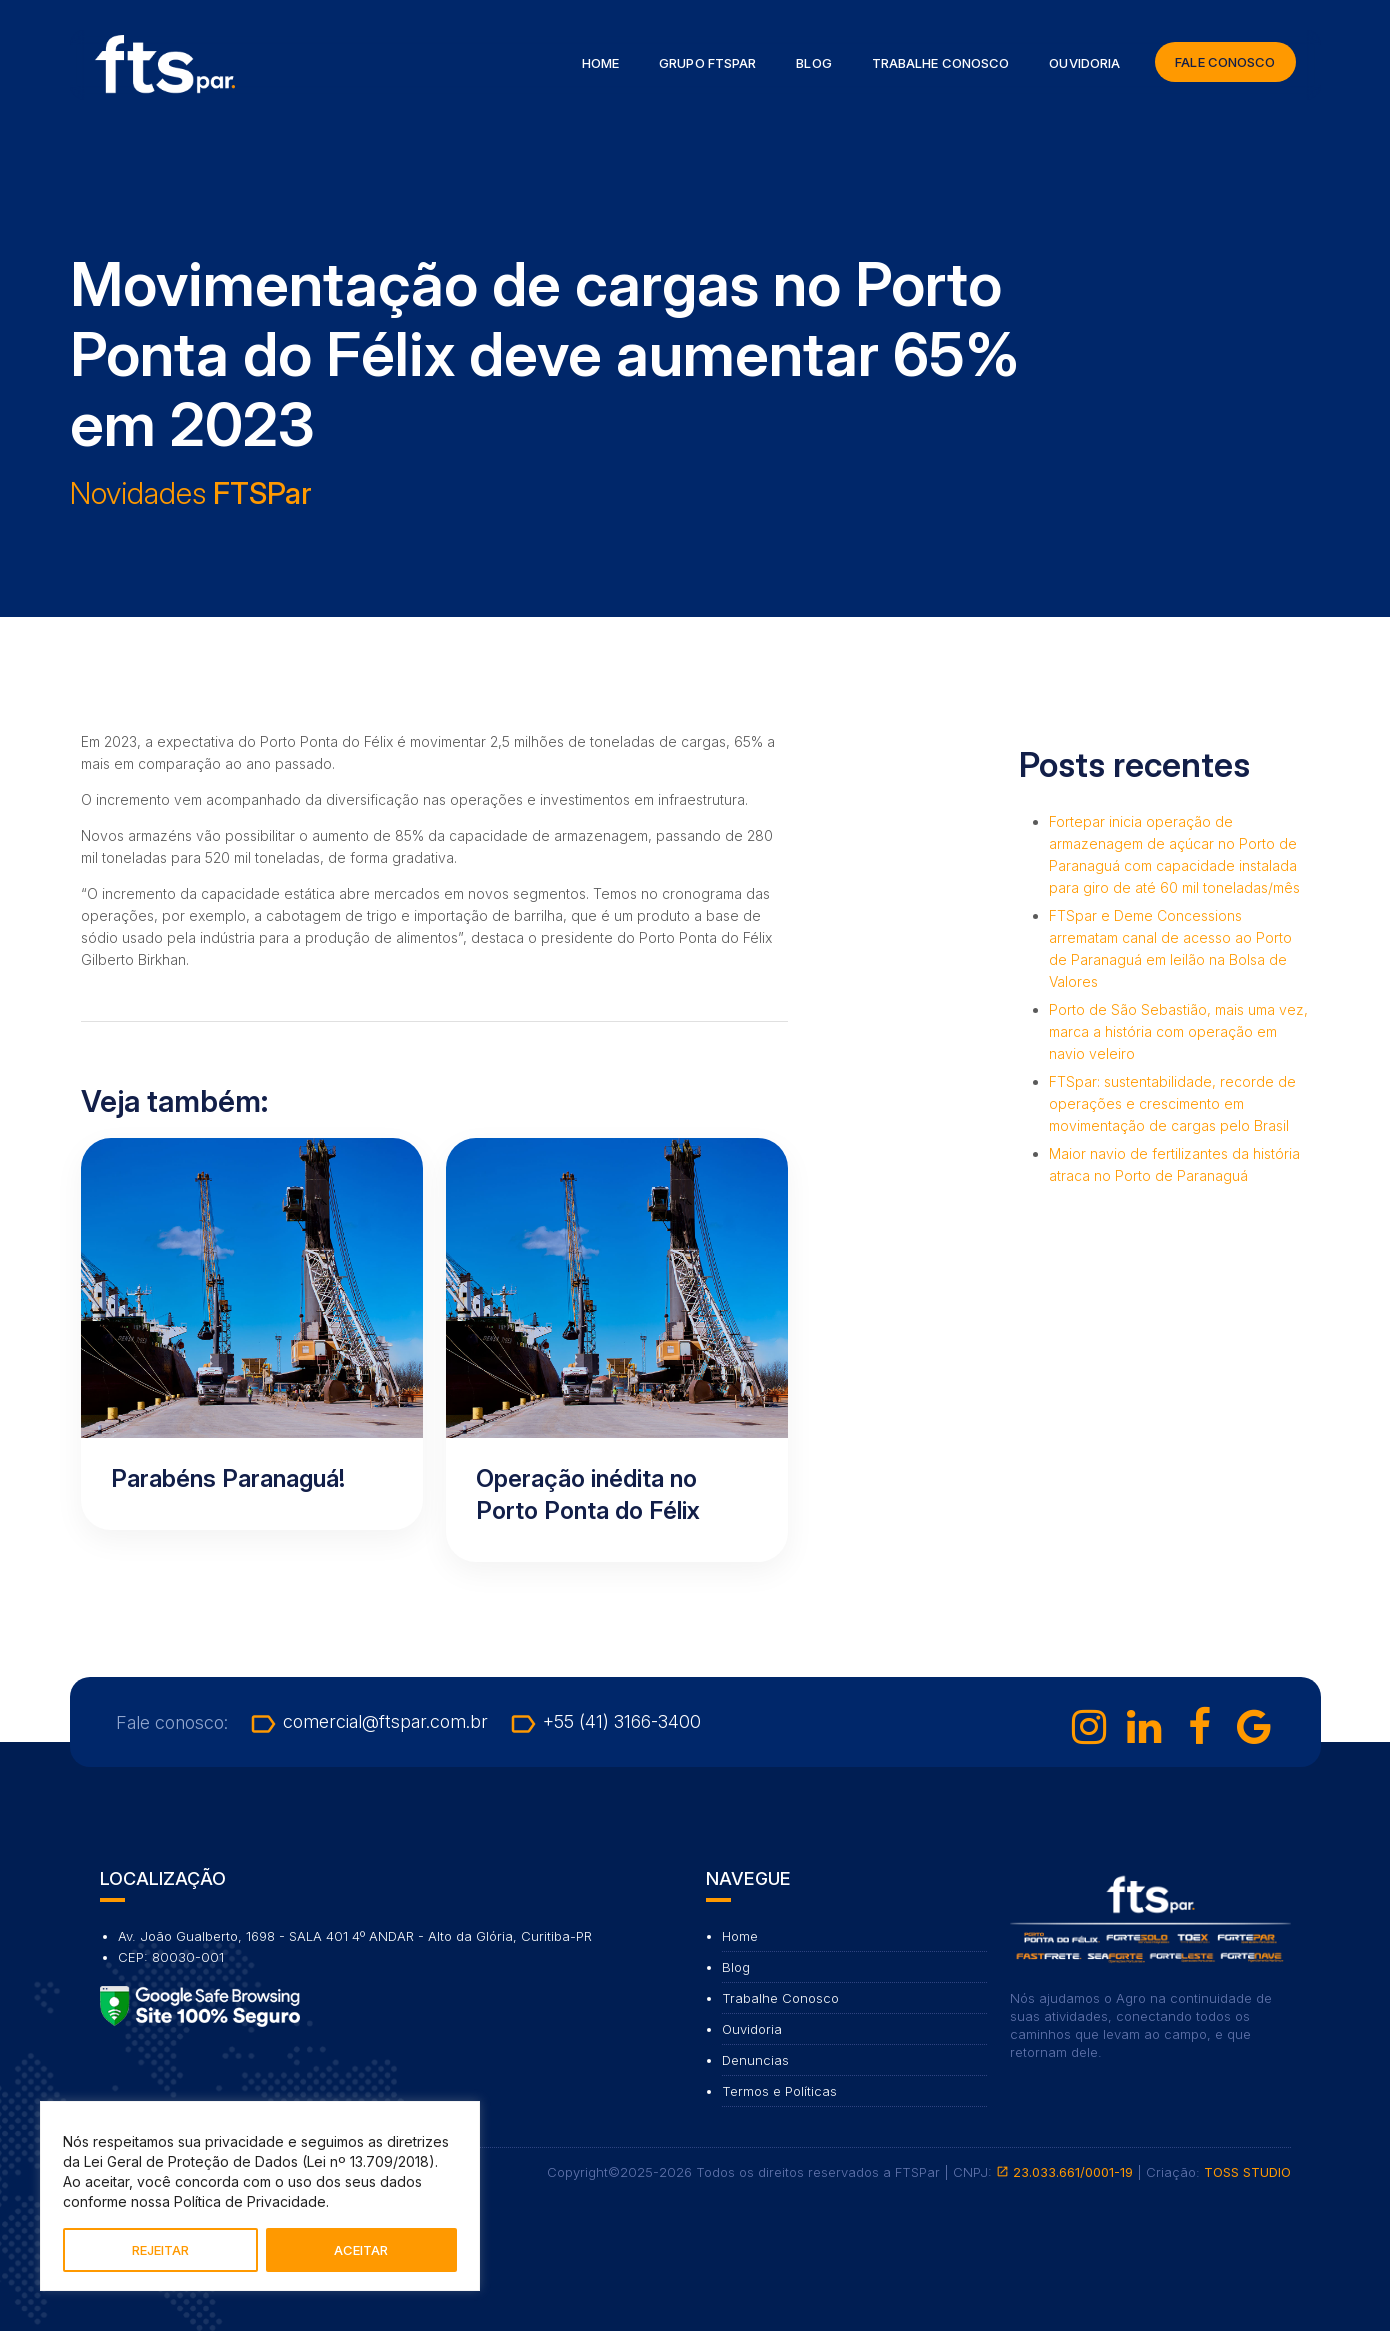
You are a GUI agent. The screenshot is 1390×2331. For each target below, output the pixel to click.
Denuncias (755, 2060)
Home (600, 63)
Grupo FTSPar (707, 63)
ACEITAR (361, 2250)
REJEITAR (160, 2250)
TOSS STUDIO (1247, 2172)
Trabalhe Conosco (941, 63)
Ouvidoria (1084, 63)
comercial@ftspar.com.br (368, 1721)
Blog (813, 63)
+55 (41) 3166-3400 (604, 1721)
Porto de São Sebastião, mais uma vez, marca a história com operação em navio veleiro (1178, 1031)
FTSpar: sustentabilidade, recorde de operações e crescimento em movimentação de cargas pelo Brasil (1172, 1103)
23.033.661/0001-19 (1064, 2172)
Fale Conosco (1225, 62)
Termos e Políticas (779, 2091)
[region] (260, 2196)
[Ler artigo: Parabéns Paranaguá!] (252, 1334)
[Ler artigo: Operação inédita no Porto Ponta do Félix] (617, 1350)
